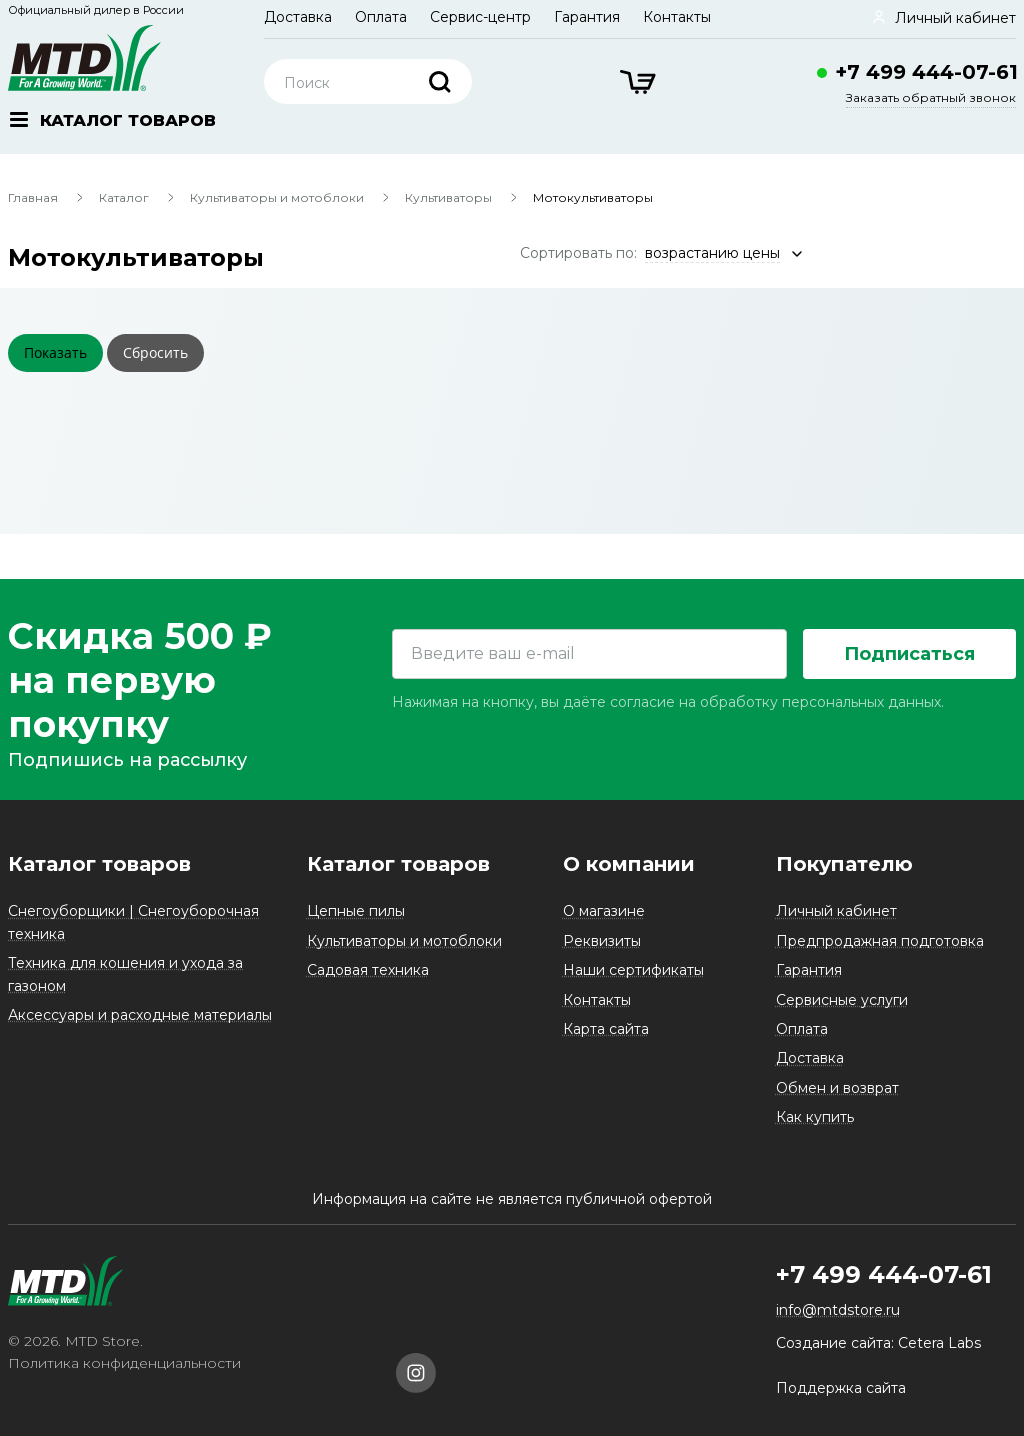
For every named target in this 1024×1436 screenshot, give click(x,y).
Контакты (677, 17)
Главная (33, 197)
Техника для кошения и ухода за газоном (125, 974)
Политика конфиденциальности (124, 1363)
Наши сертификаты (633, 970)
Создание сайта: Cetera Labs (878, 1343)
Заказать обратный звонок (931, 97)
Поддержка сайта (841, 1388)
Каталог (124, 197)
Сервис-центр (480, 17)
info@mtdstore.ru (838, 1310)
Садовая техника (368, 970)
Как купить (815, 1117)
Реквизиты (602, 941)
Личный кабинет (836, 911)
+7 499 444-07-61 (926, 72)
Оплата (381, 17)
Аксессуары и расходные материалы (140, 1015)
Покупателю (844, 864)
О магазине (604, 911)
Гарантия (587, 17)
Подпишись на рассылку (127, 760)
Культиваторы (448, 197)
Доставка (298, 17)
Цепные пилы (356, 911)
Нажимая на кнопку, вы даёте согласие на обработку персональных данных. (668, 702)
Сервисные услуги (842, 1000)
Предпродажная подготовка (880, 941)
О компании (629, 864)
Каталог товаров (99, 864)
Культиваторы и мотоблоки (277, 197)
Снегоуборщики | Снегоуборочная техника (133, 922)
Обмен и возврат (837, 1088)
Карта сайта (606, 1029)
